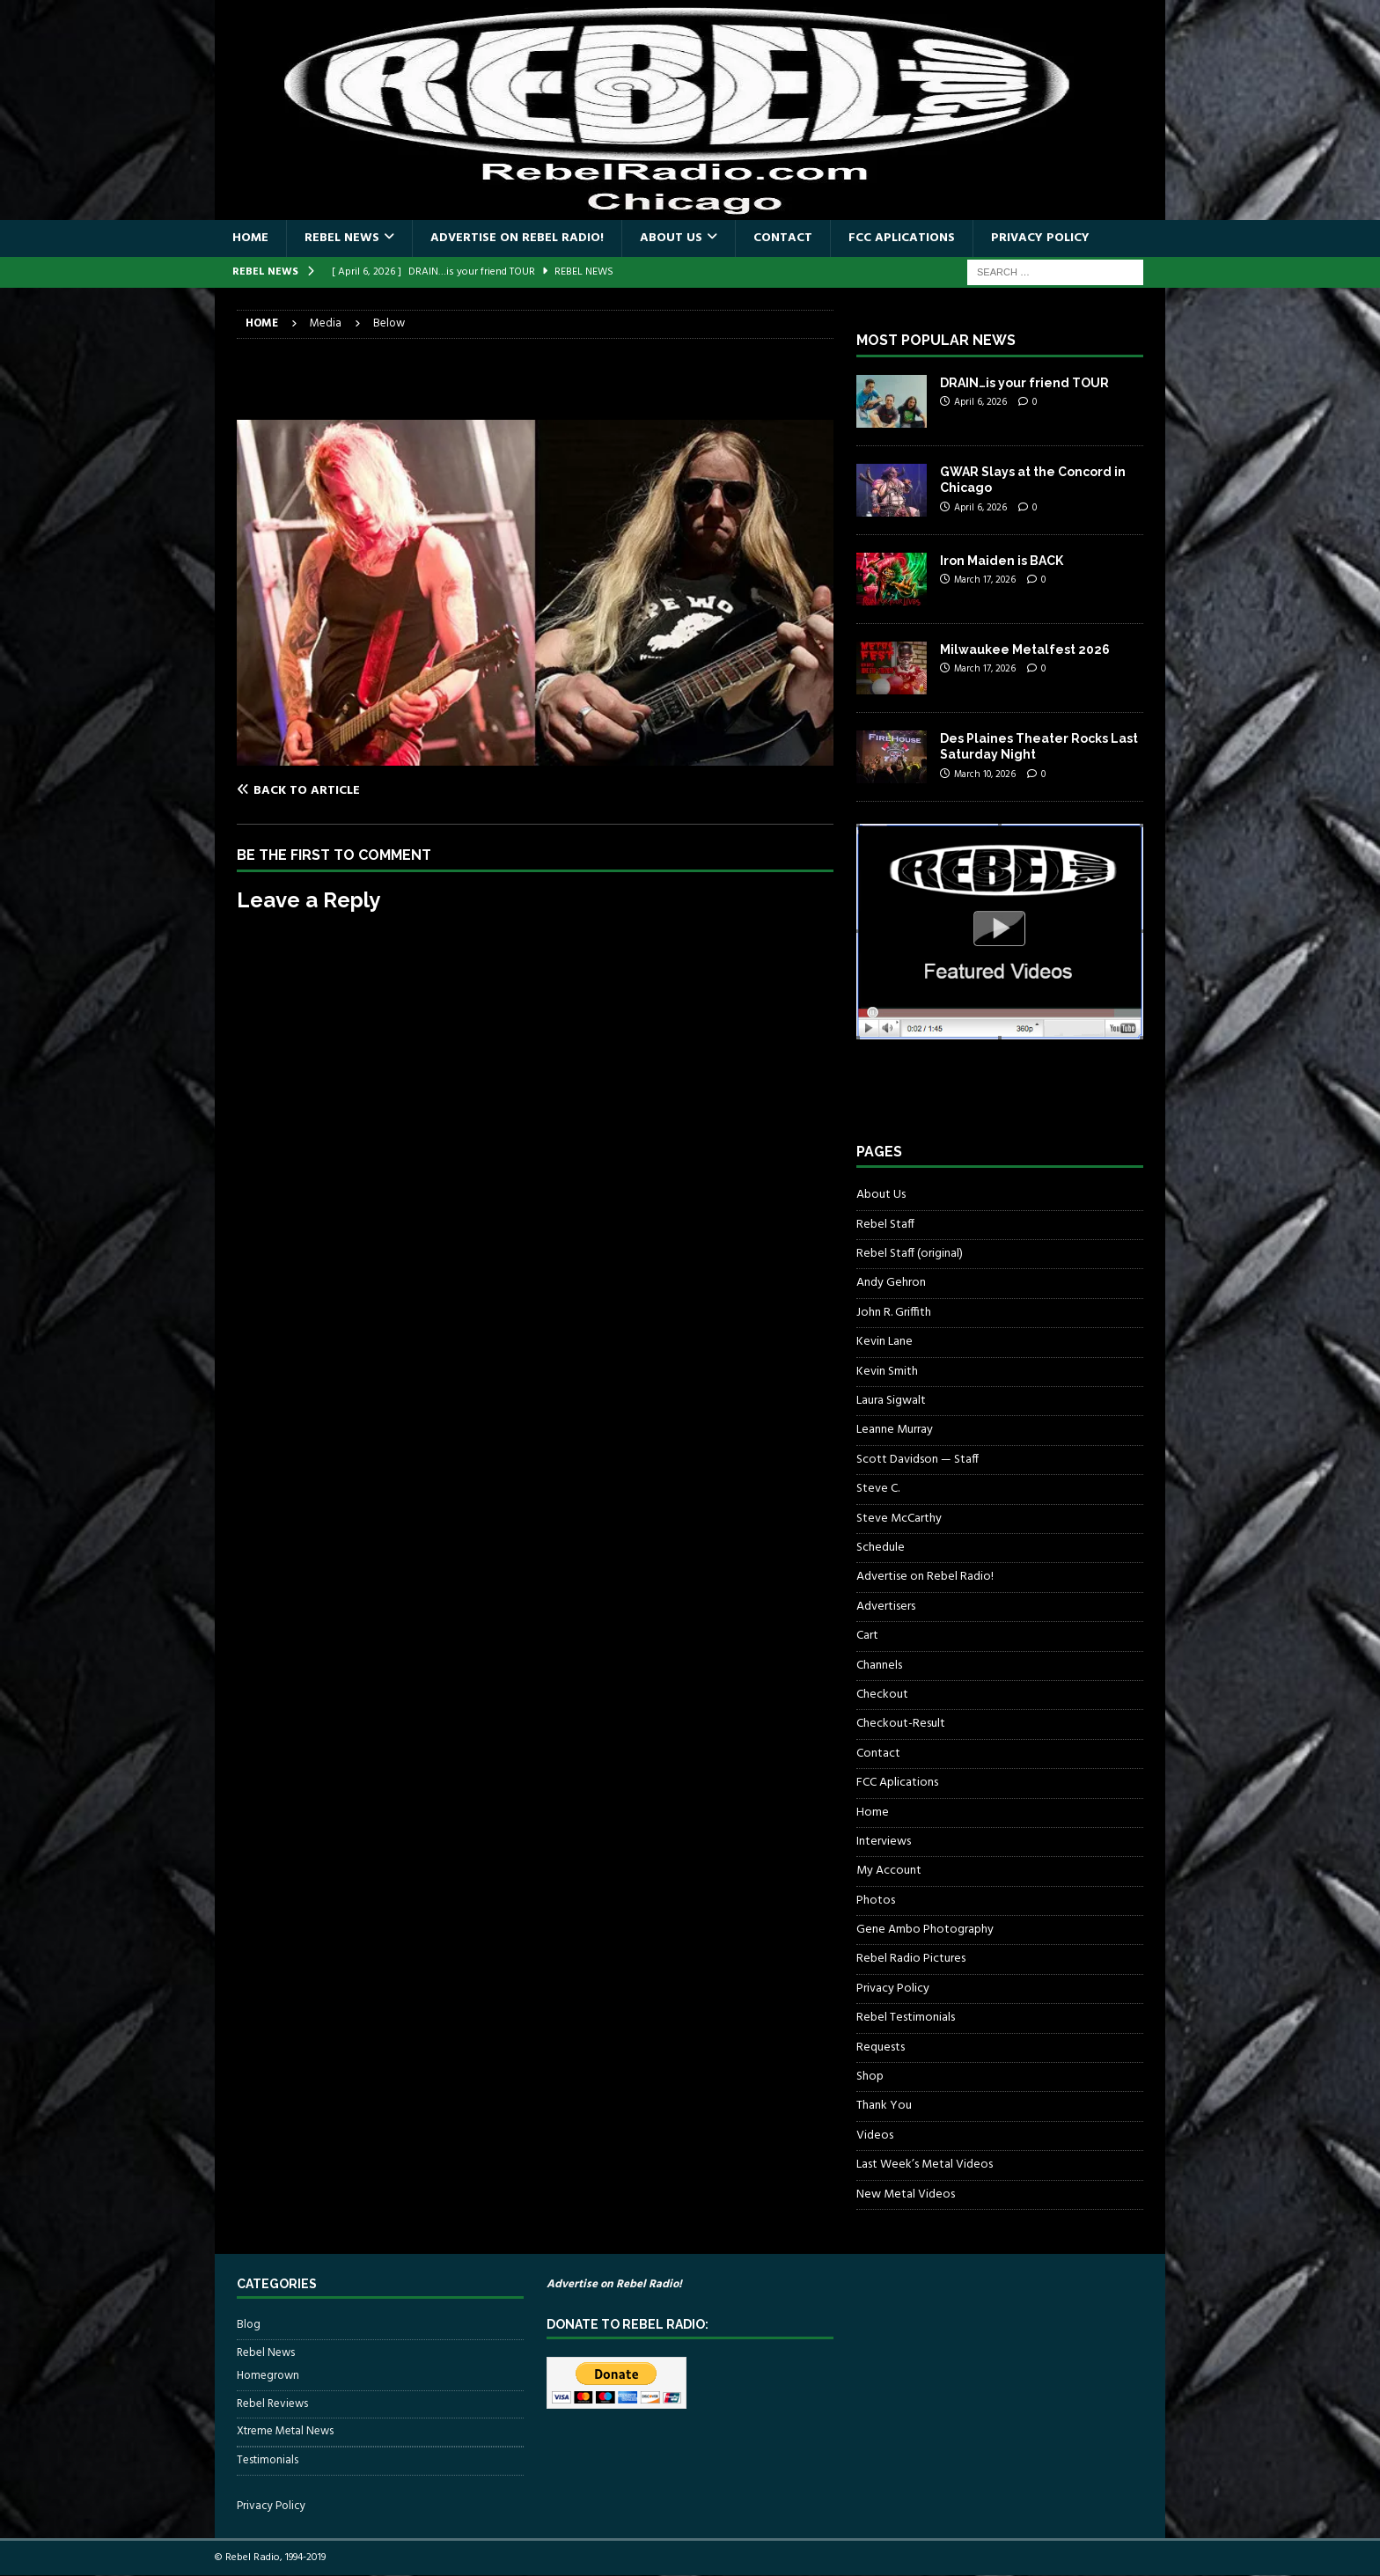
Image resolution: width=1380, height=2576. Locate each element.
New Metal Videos (905, 2194)
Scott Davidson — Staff (917, 1459)
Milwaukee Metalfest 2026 (1025, 649)
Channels (879, 1665)
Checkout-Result (900, 1724)
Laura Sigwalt (891, 1401)
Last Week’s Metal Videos (924, 2164)
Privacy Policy (1040, 238)
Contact (782, 238)
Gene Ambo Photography (925, 1929)
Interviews (883, 1841)
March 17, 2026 (985, 580)
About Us (671, 238)
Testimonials (267, 2460)
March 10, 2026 (985, 774)
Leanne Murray (894, 1430)
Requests (880, 2047)
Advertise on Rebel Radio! (517, 238)
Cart (867, 1636)
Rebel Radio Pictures (910, 1959)
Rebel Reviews (272, 2404)
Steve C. (877, 1489)
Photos (875, 1900)
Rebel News (342, 238)
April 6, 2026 (980, 402)
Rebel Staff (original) (909, 1254)
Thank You (884, 2105)
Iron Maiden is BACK (1001, 561)
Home (250, 238)
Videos (874, 2135)
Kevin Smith (887, 1371)
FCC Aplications (901, 238)
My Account (888, 1870)
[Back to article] (382, 790)
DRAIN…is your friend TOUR (1024, 383)
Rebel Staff (885, 1225)
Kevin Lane (884, 1342)
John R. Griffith (893, 1313)
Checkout (882, 1694)
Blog (249, 2325)
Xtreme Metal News (285, 2431)
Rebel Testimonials (905, 2017)
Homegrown (268, 2376)
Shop (870, 2076)
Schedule (880, 1548)
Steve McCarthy (899, 1518)
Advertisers (885, 1606)
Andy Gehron (891, 1283)
